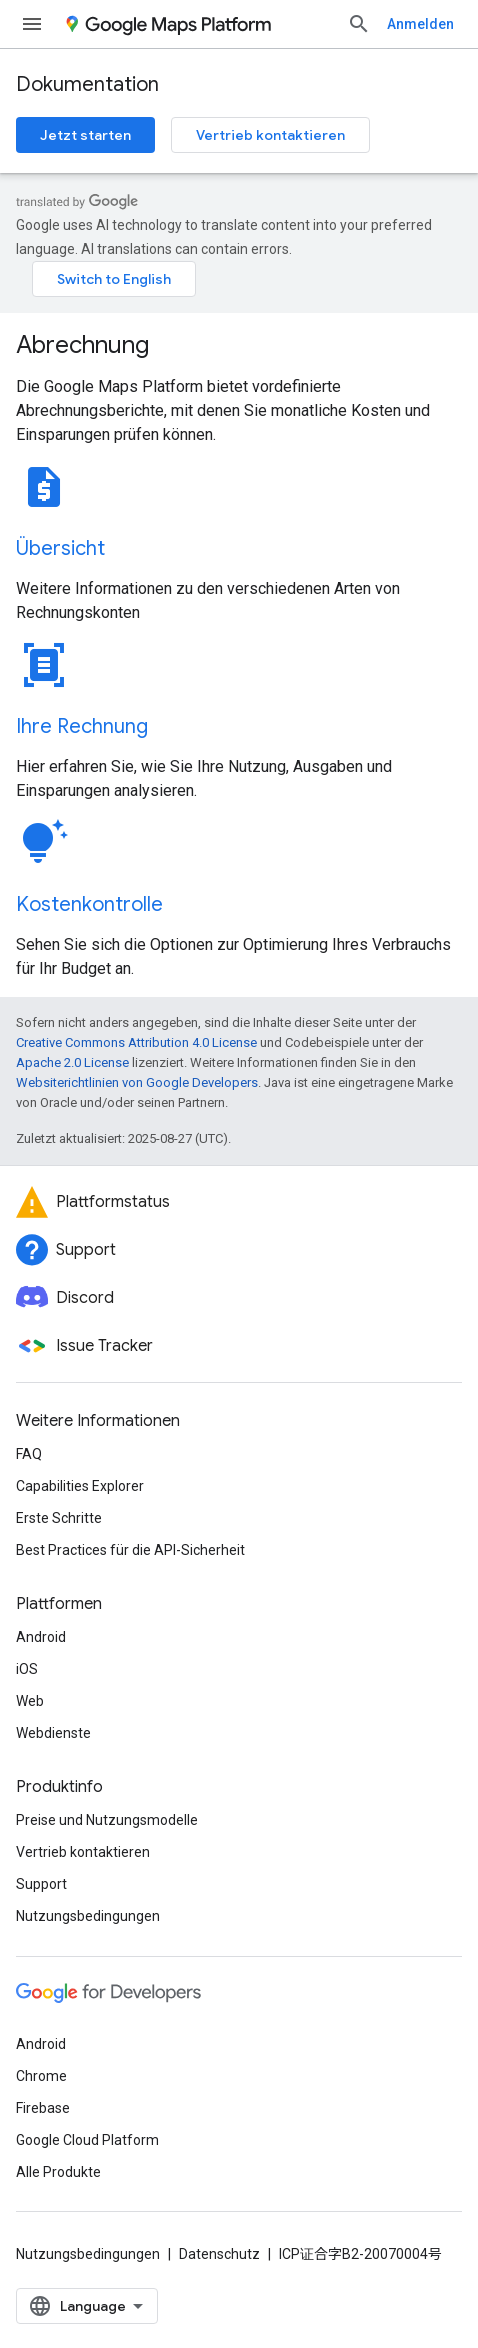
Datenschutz (219, 2254)
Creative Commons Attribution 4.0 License (136, 1042)
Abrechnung (82, 345)
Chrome (41, 2076)
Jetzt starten (85, 135)
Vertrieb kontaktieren (270, 135)
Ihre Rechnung (82, 726)
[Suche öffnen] (359, 24)
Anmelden (420, 24)
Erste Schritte (59, 1518)
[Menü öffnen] (32, 24)
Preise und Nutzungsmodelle (107, 1820)
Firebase (43, 2108)
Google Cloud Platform (87, 2140)
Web (30, 1701)
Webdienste (53, 1733)
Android (41, 1637)
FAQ (29, 1454)
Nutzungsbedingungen (88, 1916)
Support (41, 1884)
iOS (27, 1669)
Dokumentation (87, 84)
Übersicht (60, 548)
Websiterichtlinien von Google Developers (137, 1082)
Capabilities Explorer (80, 1486)
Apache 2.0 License (72, 1062)
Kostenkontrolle (89, 904)
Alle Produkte (58, 2172)
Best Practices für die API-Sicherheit (130, 1550)
